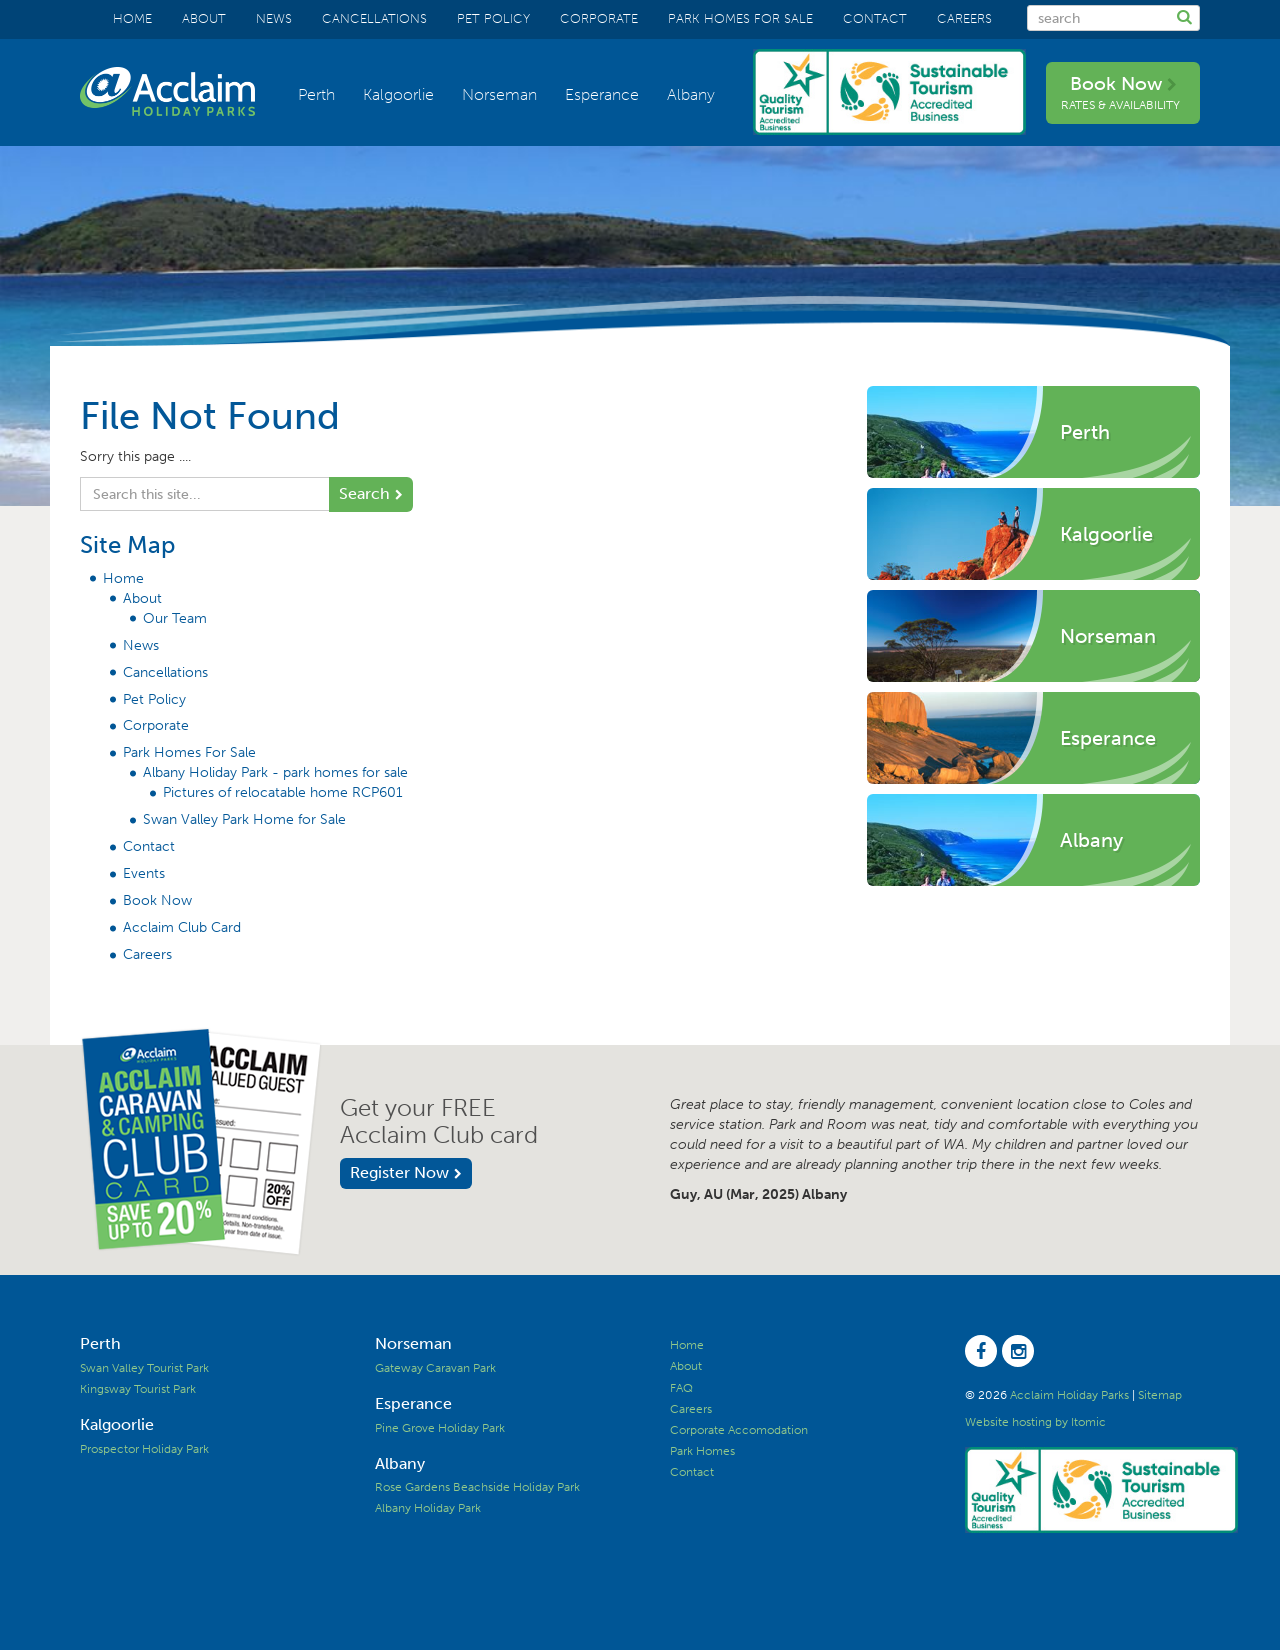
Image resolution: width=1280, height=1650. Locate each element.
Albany (691, 94)
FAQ (681, 1388)
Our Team (175, 618)
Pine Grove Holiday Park (440, 1428)
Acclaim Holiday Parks (1069, 1395)
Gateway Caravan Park (435, 1368)
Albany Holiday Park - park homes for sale (275, 772)
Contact (875, 18)
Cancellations (374, 18)
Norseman (499, 94)
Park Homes (702, 1451)
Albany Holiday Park (428, 1508)
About (204, 18)
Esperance (602, 94)
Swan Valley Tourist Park (144, 1368)
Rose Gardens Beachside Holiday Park (477, 1487)
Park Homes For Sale (740, 18)
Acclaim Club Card (182, 927)
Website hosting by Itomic (1035, 1422)
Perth (316, 94)
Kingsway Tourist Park (138, 1389)
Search (364, 493)
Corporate (599, 18)
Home (132, 18)
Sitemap (1160, 1395)
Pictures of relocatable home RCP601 (283, 792)
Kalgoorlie (398, 94)
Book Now (1120, 92)
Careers (964, 18)
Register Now (399, 1172)
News (274, 18)
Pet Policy (493, 18)
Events (144, 873)
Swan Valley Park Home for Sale (244, 819)
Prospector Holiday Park (144, 1449)
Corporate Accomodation (739, 1430)
